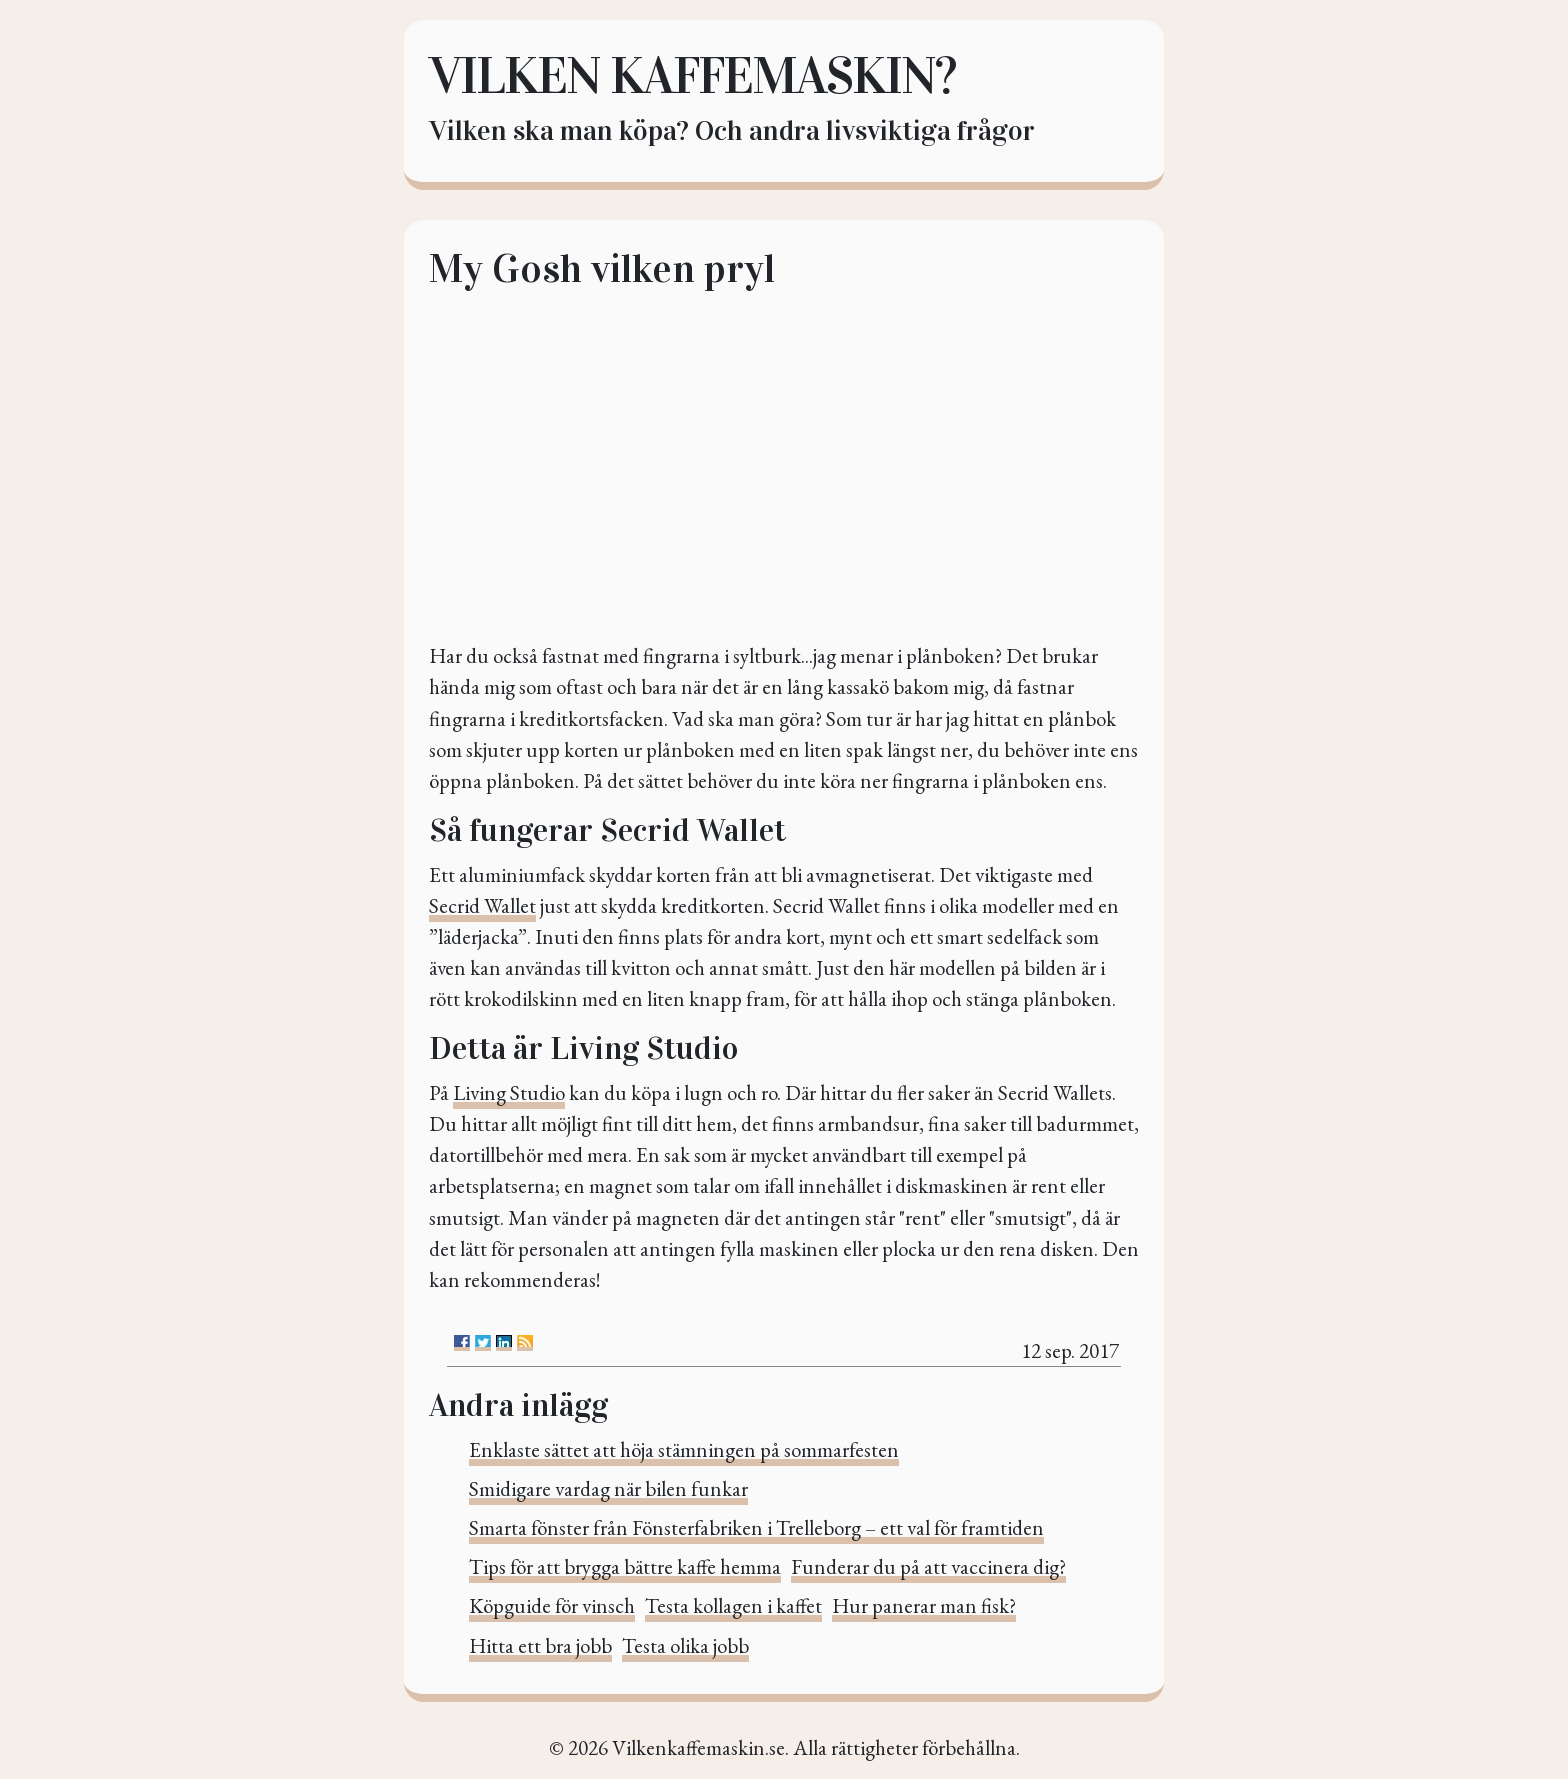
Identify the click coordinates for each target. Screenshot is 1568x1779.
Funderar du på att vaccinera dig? (928, 1566)
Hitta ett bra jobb (540, 1645)
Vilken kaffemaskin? (692, 75)
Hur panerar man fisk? (924, 1605)
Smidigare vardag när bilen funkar (608, 1488)
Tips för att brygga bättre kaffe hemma (625, 1566)
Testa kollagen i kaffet (733, 1605)
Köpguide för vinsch (552, 1605)
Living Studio (509, 1092)
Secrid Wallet (482, 905)
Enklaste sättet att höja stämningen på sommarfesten (684, 1449)
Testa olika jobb (685, 1645)
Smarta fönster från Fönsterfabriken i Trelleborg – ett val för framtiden (756, 1527)
